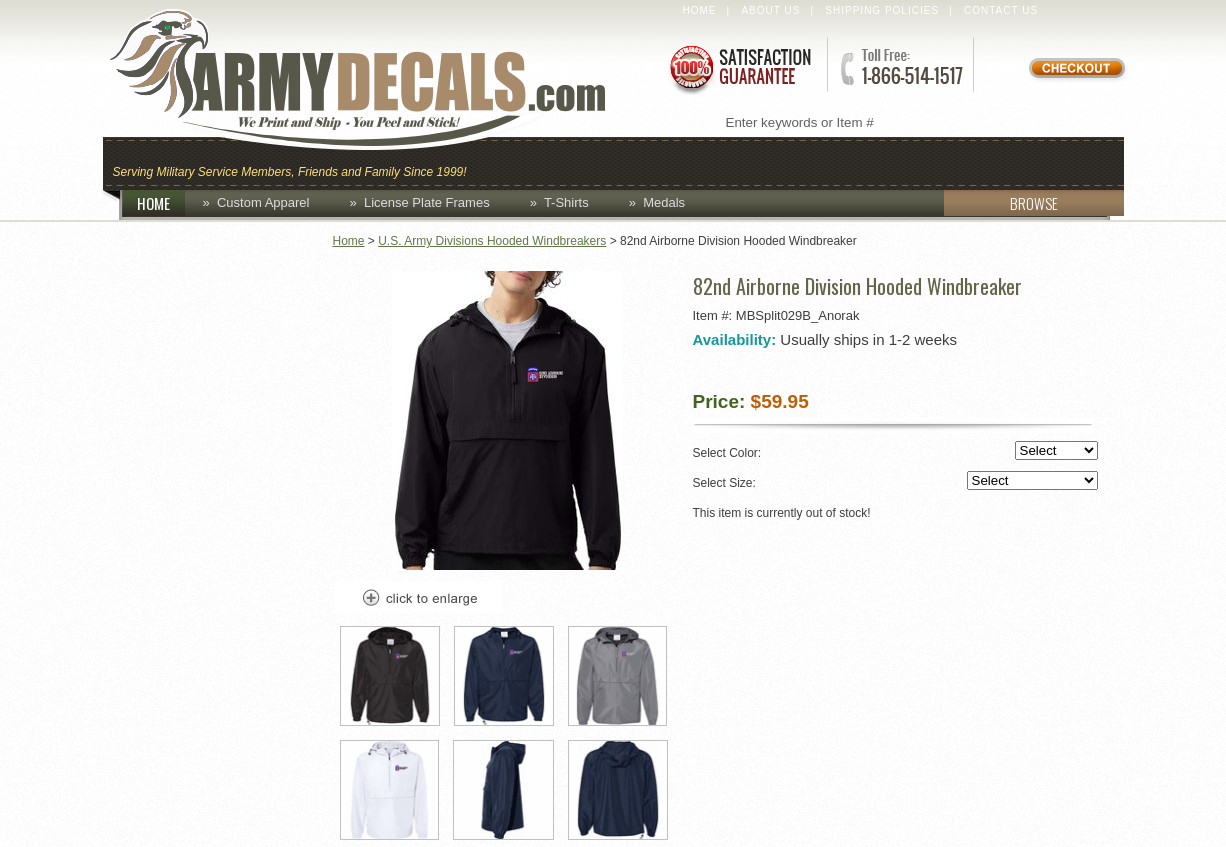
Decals (849, 161)
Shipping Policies (882, 10)
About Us (770, 10)
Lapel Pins (956, 161)
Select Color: (895, 451)
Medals (664, 202)
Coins (581, 161)
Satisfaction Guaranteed (739, 67)
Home (700, 10)
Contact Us (1001, 10)
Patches (1070, 161)
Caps (506, 161)
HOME (161, 203)
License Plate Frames (427, 202)
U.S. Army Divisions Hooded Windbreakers (492, 241)
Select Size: (895, 481)
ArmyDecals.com (377, 80)
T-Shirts (566, 202)
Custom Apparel (711, 161)
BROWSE (1001, 203)
